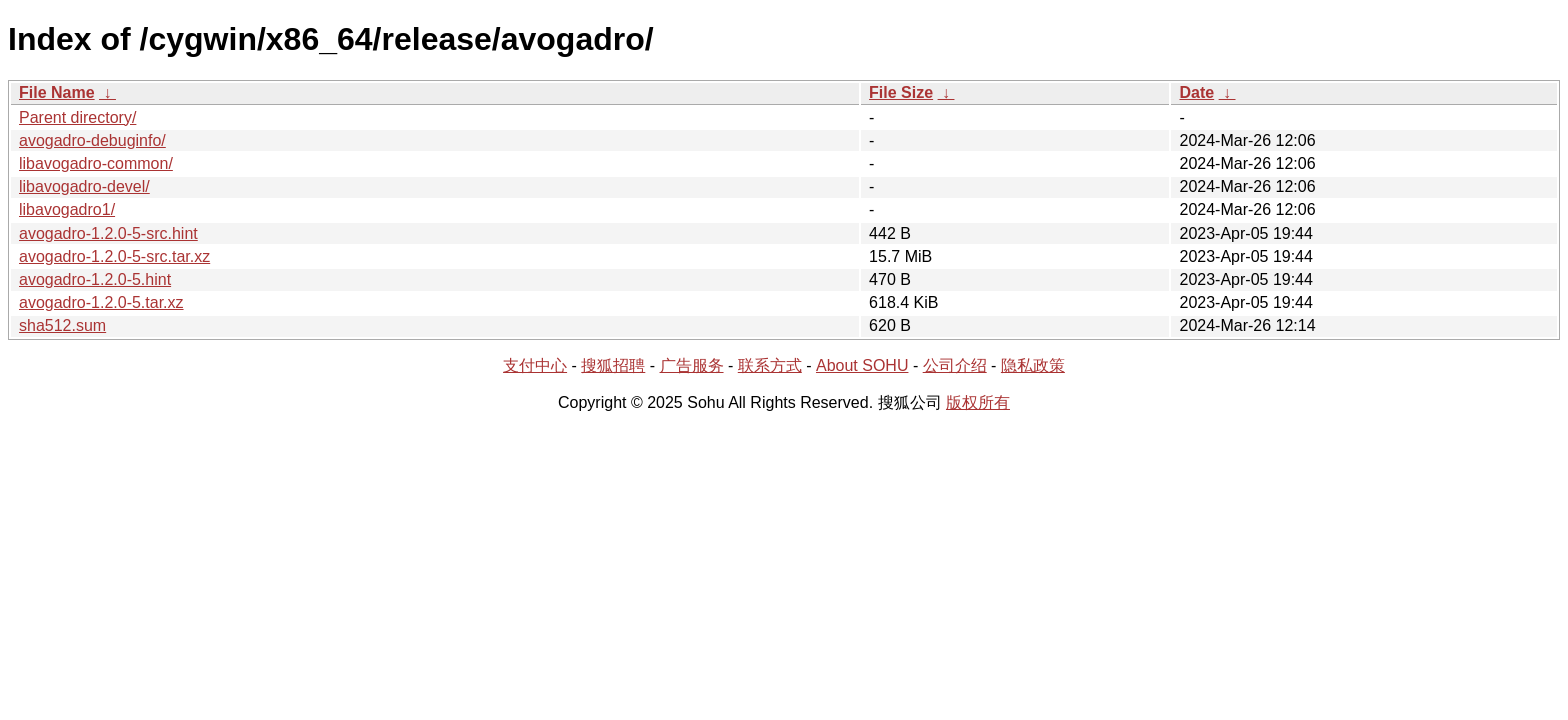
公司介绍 (955, 365)
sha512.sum (62, 325)
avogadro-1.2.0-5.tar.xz (101, 302)
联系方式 (770, 365)
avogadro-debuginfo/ (92, 140)
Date (1196, 92)
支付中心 (535, 365)
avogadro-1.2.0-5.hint (95, 279)
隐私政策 (1033, 365)
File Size (901, 92)
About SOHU (862, 365)
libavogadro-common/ (96, 163)
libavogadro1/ (67, 209)
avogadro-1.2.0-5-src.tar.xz (114, 256)
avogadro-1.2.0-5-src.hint (108, 233)
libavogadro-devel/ (84, 186)
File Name (57, 92)
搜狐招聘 (613, 365)
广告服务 (692, 365)
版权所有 (978, 402)
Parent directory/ (77, 117)
